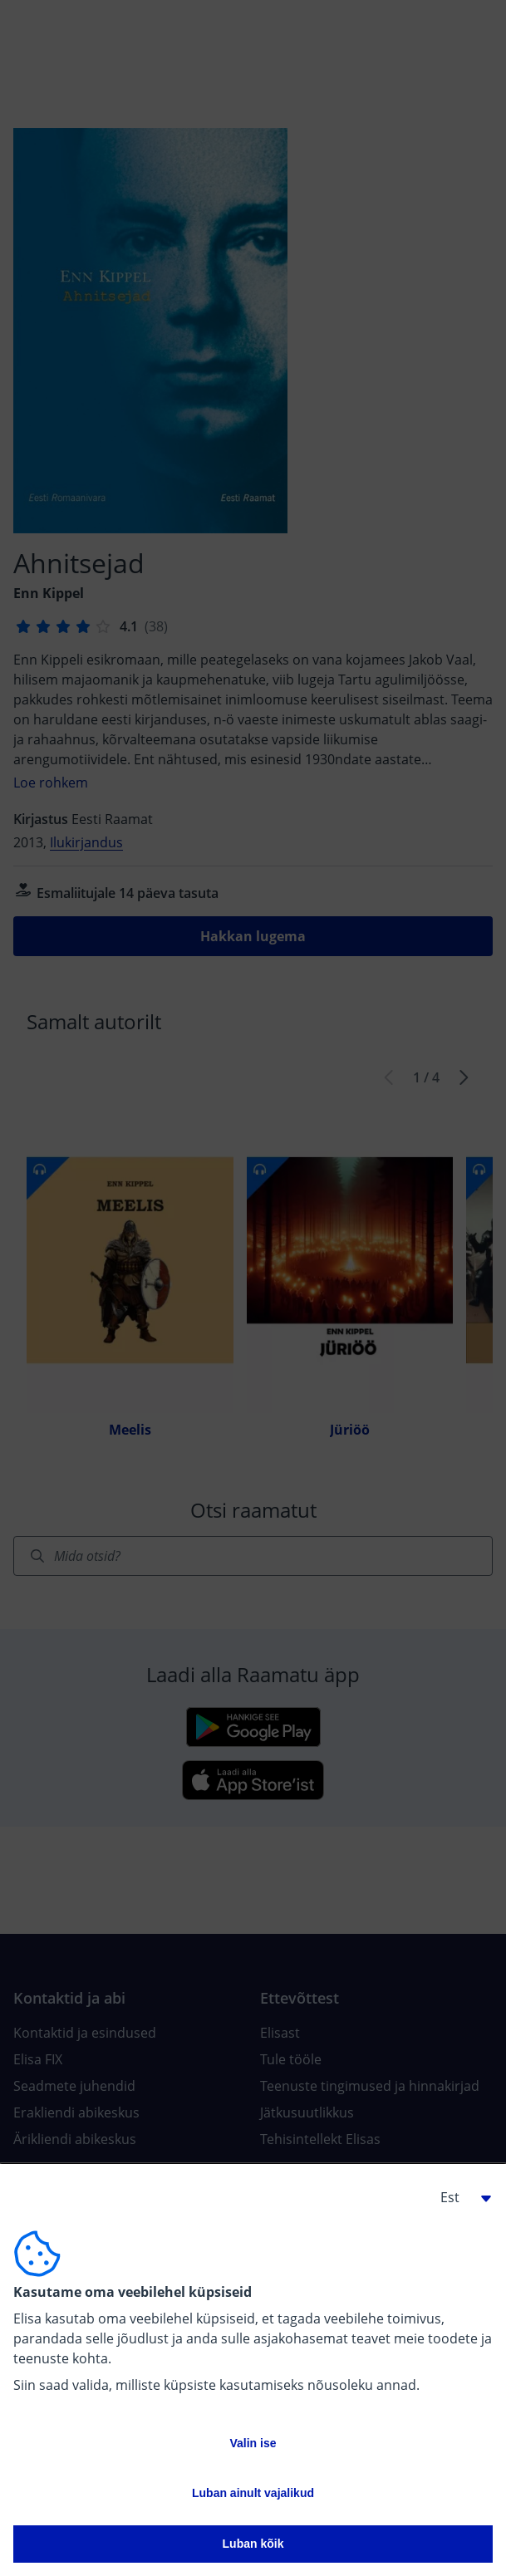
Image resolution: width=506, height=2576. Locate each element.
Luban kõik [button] (253, 2543)
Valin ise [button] (252, 2443)
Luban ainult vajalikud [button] (253, 2493)
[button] (459, 2197)
